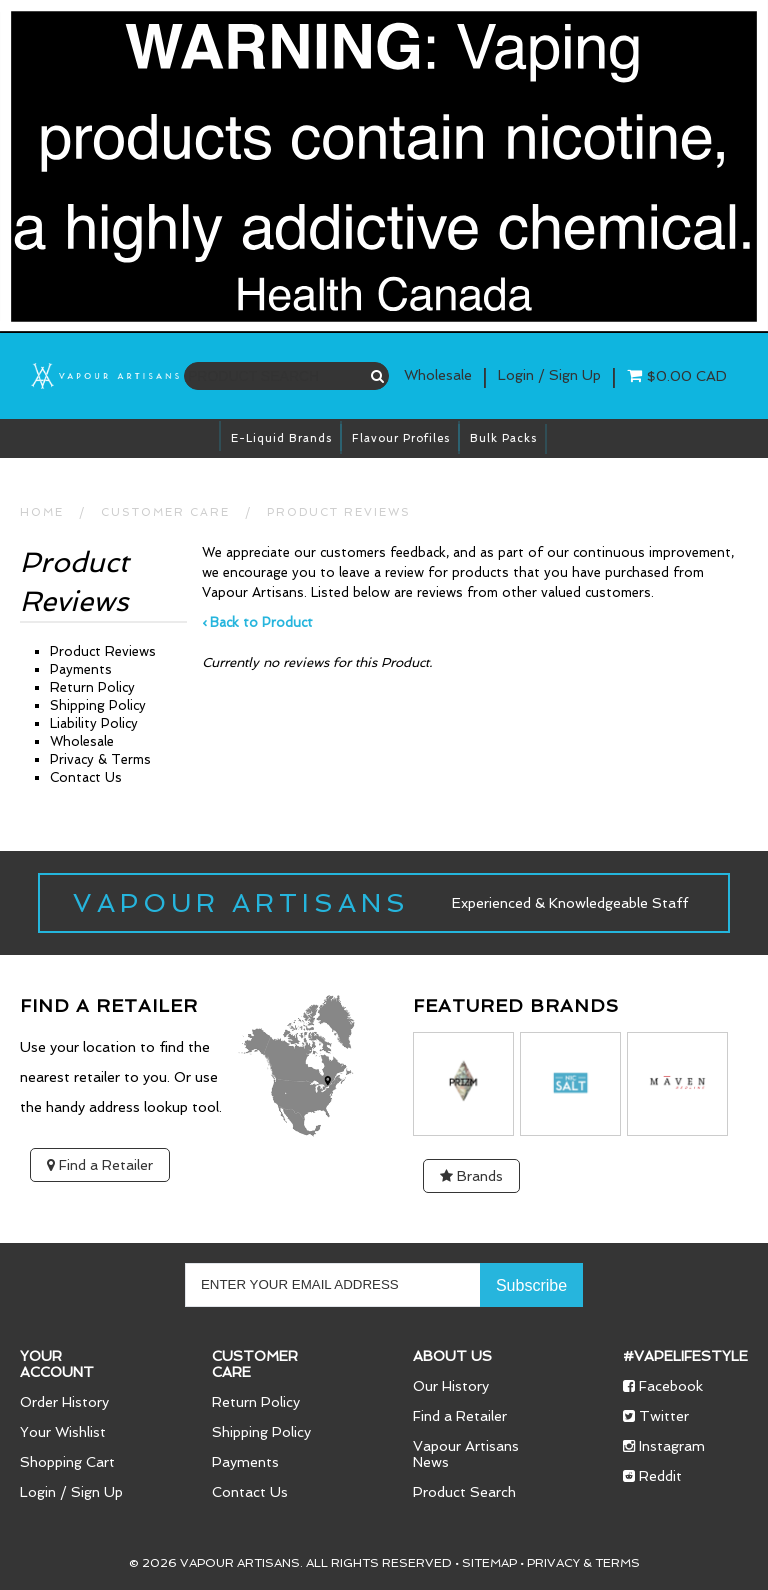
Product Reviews (339, 512)
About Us (452, 1356)
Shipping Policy (98, 705)
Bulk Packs (503, 438)
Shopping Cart (67, 1462)
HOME (42, 512)
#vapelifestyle (685, 1356)
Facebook (663, 1386)
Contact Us (86, 777)
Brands (471, 1176)
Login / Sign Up (71, 1492)
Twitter (656, 1416)
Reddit (652, 1476)
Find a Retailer (100, 1165)
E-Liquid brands (281, 438)
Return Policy (92, 687)
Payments (81, 669)
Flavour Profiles (401, 438)
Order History (64, 1402)
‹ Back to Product (257, 622)
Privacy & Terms (100, 759)
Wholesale (438, 375)
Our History (451, 1386)
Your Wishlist (63, 1432)
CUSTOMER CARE (165, 512)
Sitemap (489, 1563)
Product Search (464, 1492)
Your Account (57, 1364)
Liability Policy (94, 723)
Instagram (664, 1446)
